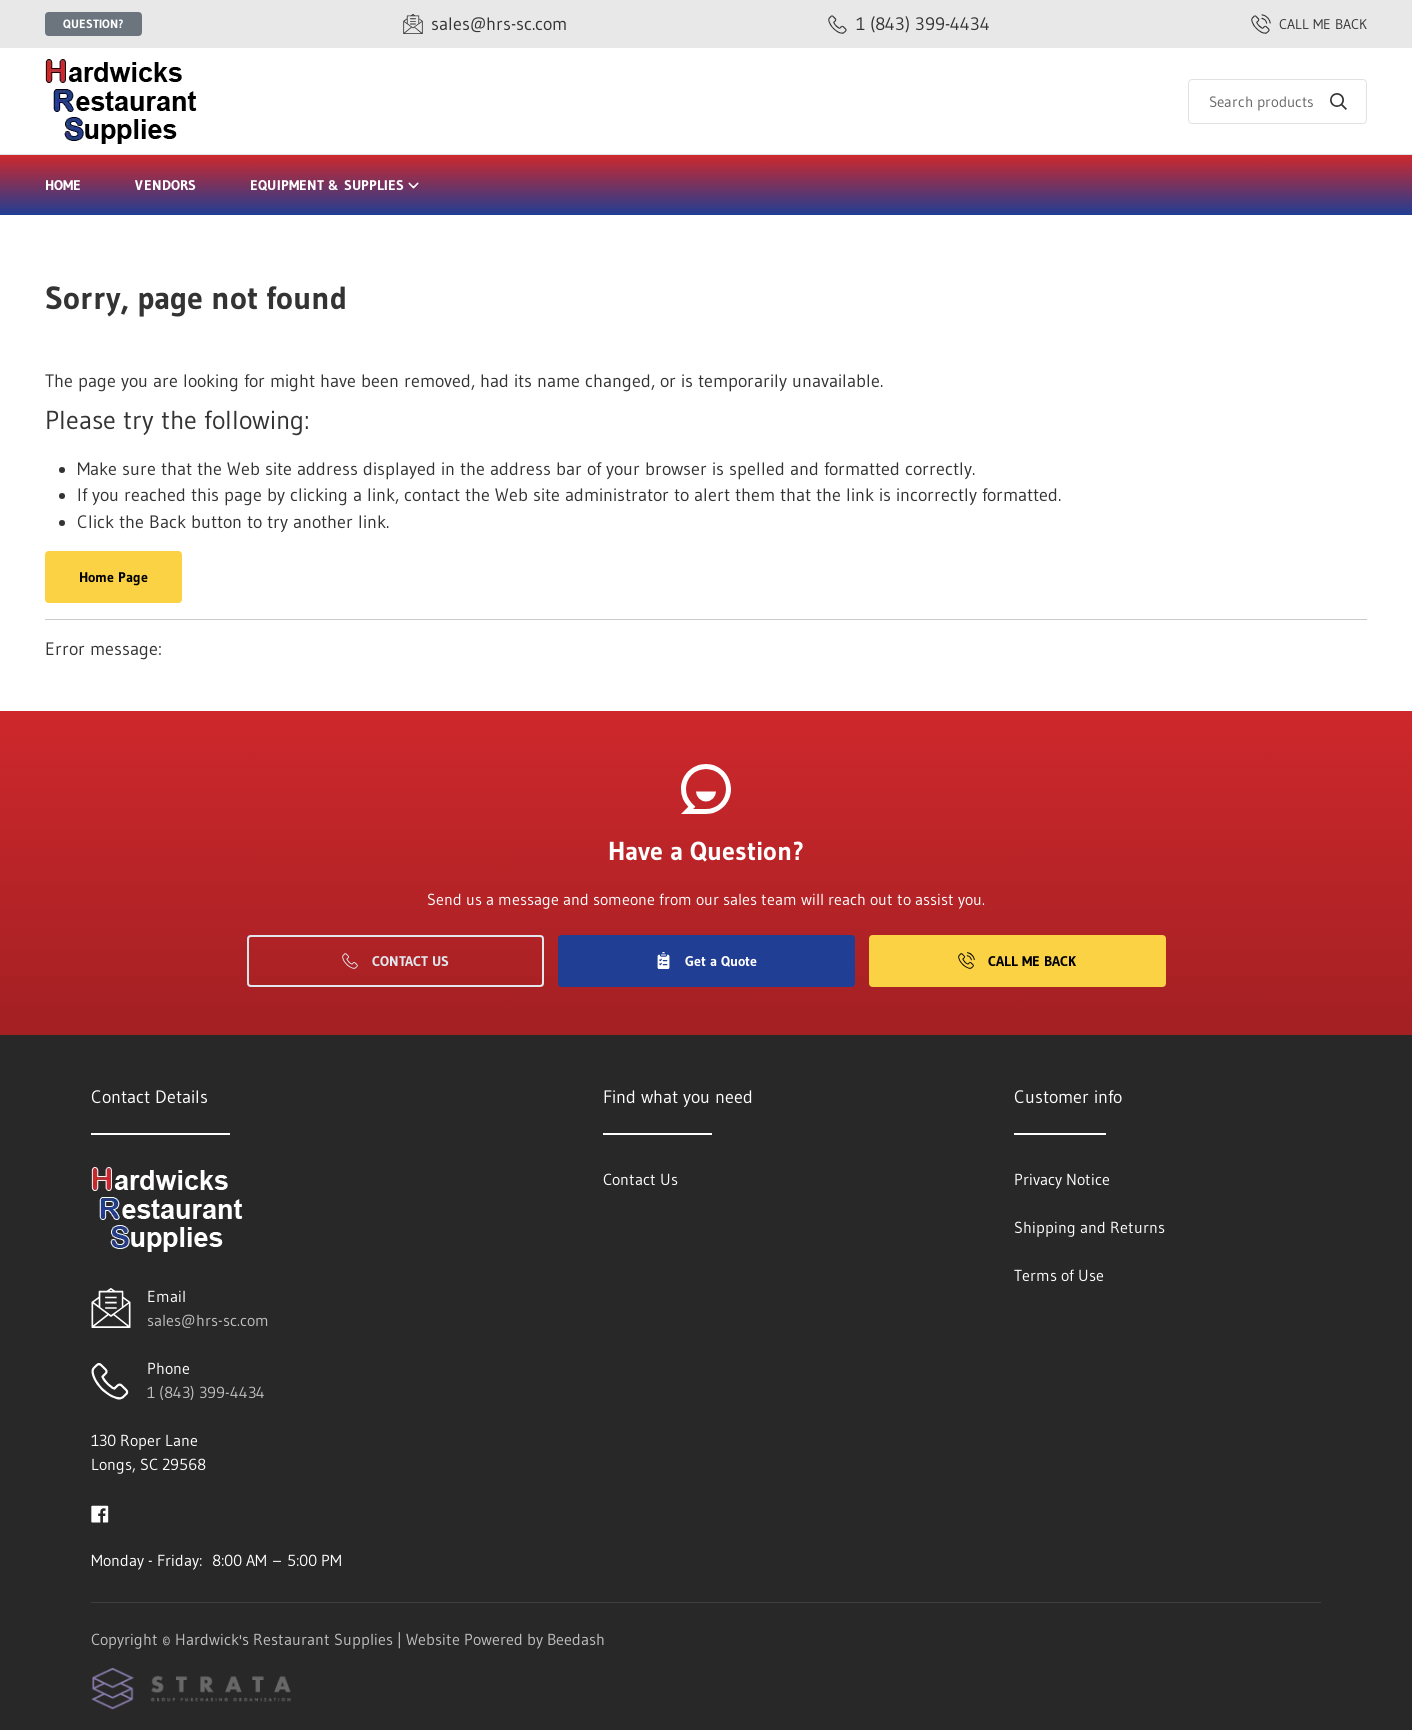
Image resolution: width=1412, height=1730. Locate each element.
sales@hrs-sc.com (208, 1320)
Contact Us (395, 961)
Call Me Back (1017, 961)
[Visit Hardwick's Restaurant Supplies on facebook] (100, 1512)
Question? (93, 23)
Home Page (113, 577)
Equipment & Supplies (335, 185)
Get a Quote (706, 961)
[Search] (1277, 101)
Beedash (576, 1639)
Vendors (165, 185)
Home (63, 185)
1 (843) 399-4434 (206, 1392)
